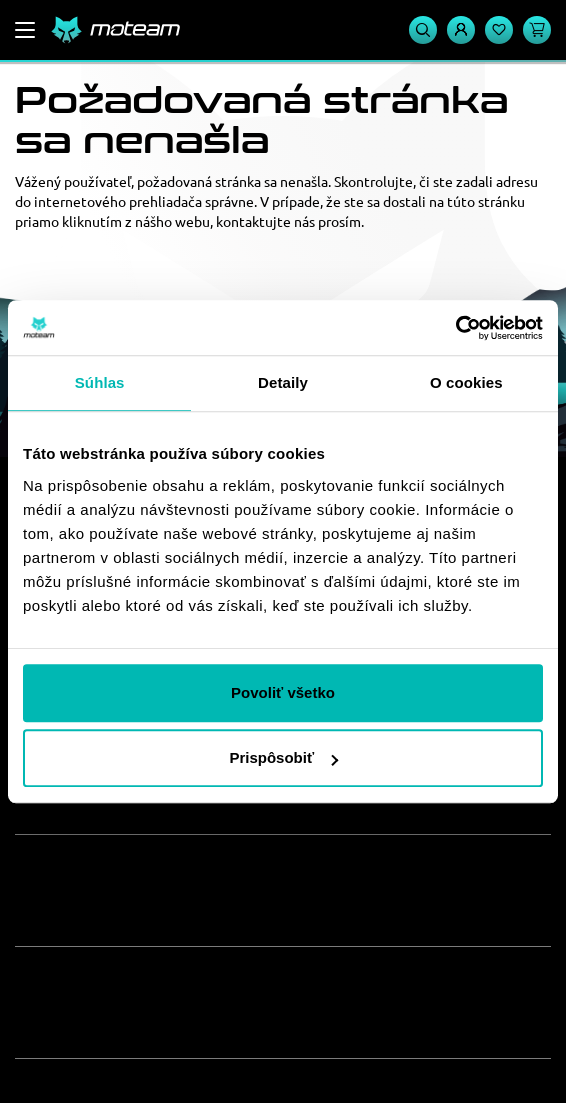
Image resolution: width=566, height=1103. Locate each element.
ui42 (384, 1070)
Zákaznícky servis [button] (126, 983)
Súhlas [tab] (100, 382)
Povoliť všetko (283, 692)
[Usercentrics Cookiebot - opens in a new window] (455, 328)
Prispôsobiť (283, 757)
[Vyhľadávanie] (423, 30)
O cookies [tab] (466, 382)
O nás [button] (54, 871)
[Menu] (25, 30)
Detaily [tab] (283, 382)
